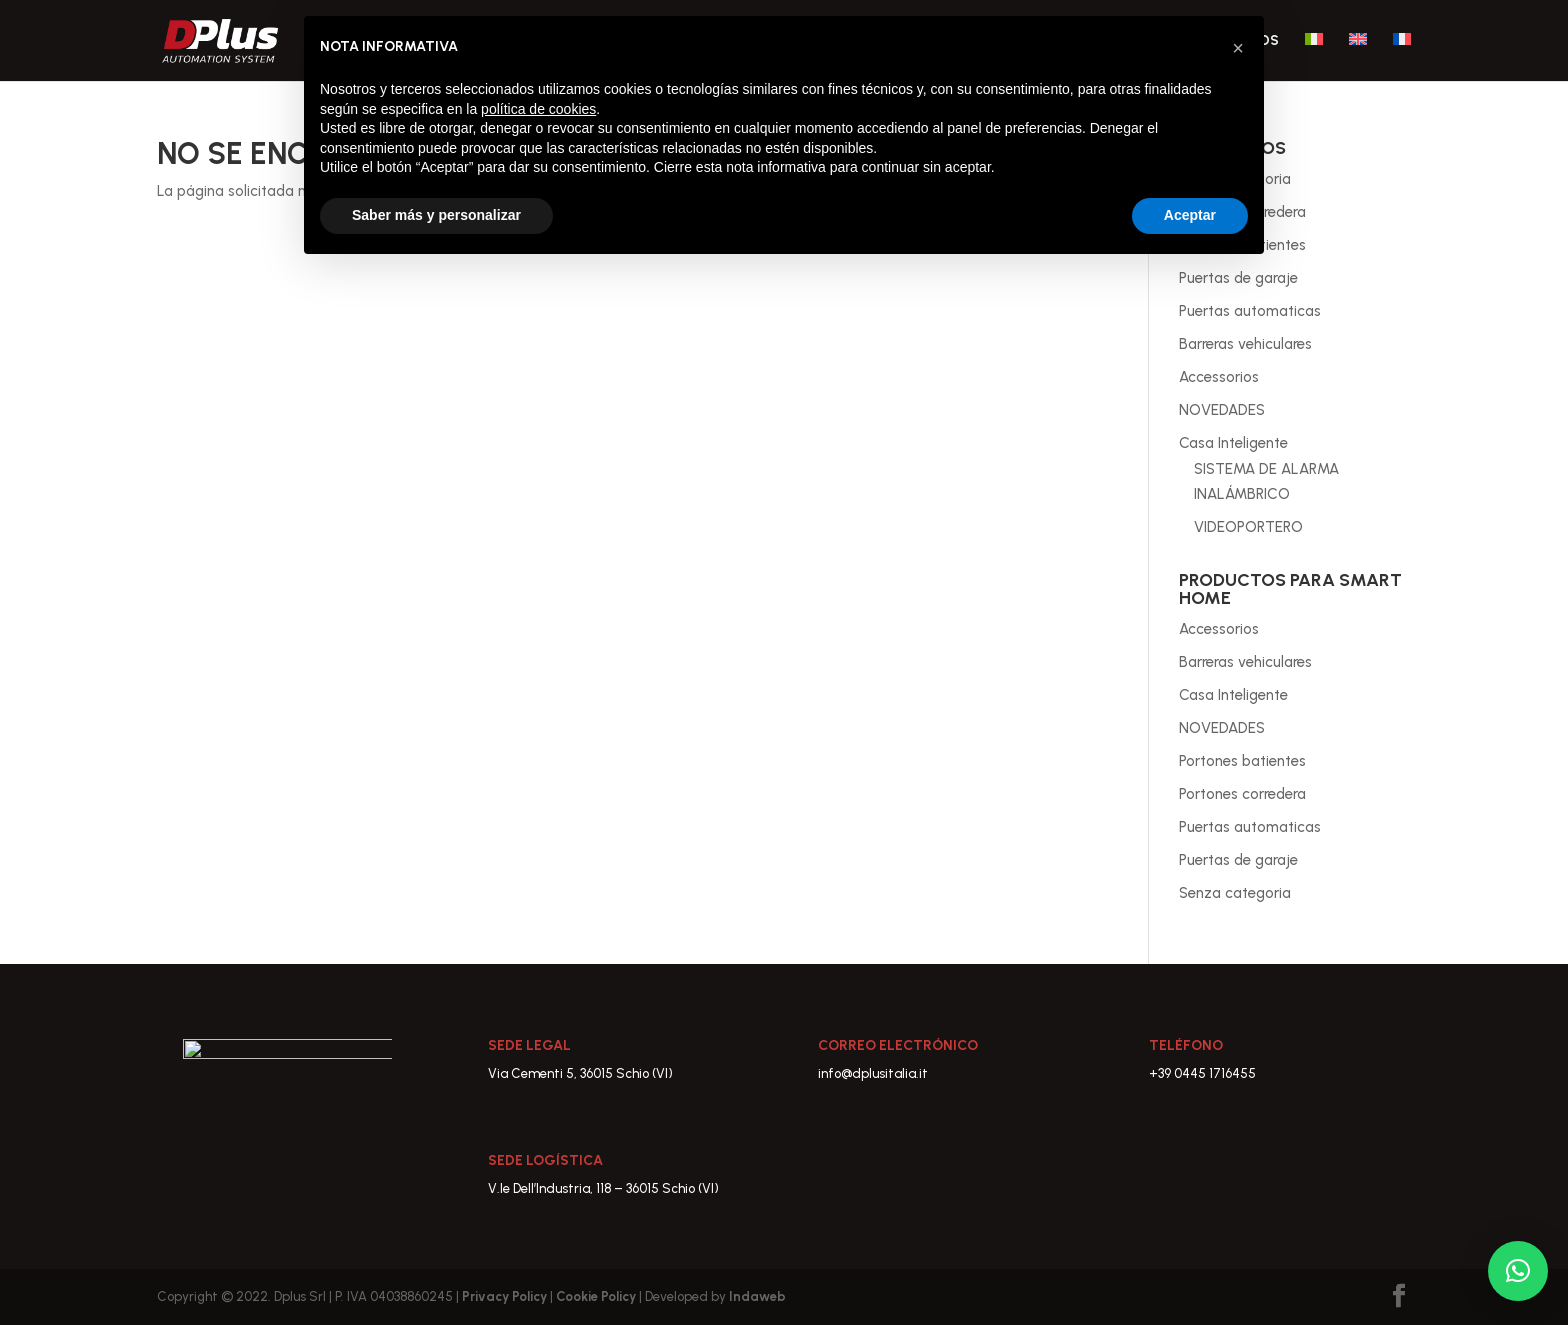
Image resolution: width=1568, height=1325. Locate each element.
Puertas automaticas (1250, 311)
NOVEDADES (1222, 410)
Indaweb (757, 1296)
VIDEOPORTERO (1248, 527)
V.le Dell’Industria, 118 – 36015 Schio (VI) (603, 1188)
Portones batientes (1242, 761)
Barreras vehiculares (1245, 344)
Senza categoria (1235, 893)
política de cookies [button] (538, 109)
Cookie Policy (597, 1296)
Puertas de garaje (1238, 278)
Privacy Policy (506, 1296)
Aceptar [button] (1190, 215)
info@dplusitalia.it (873, 1073)
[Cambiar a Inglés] (1358, 57)
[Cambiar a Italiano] (1314, 57)
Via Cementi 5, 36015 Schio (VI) (580, 1073)
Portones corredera (1242, 794)
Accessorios (1219, 377)
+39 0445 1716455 (1202, 1073)
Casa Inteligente (1233, 443)
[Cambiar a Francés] (1402, 57)
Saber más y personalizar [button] (436, 215)
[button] (1518, 1271)
